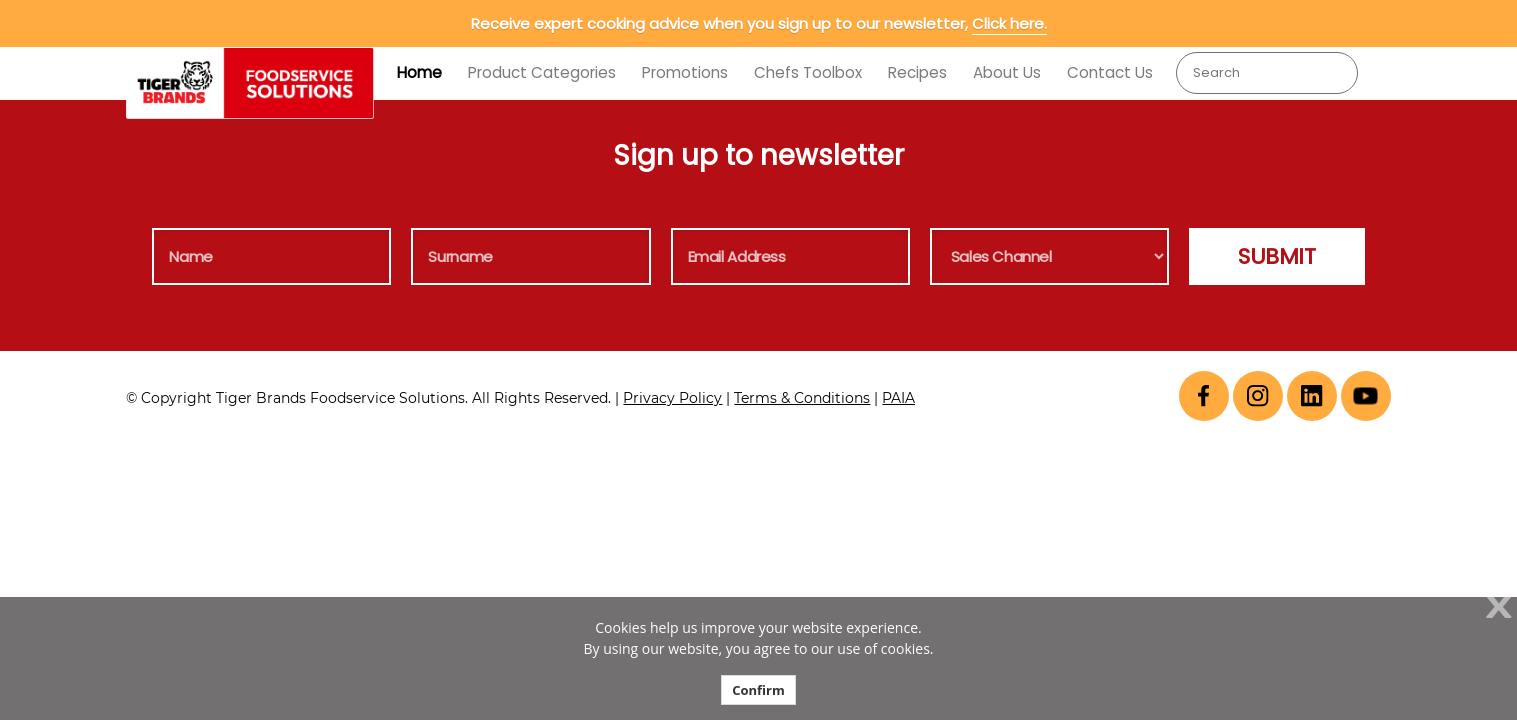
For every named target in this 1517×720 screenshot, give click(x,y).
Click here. (1009, 23)
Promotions (685, 72)
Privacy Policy (672, 398)
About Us (1007, 72)
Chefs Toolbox (808, 72)
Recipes (917, 72)
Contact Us (1110, 72)
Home (419, 72)
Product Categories (542, 72)
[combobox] (1267, 73)
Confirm (758, 690)
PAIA (898, 398)
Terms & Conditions (802, 398)
